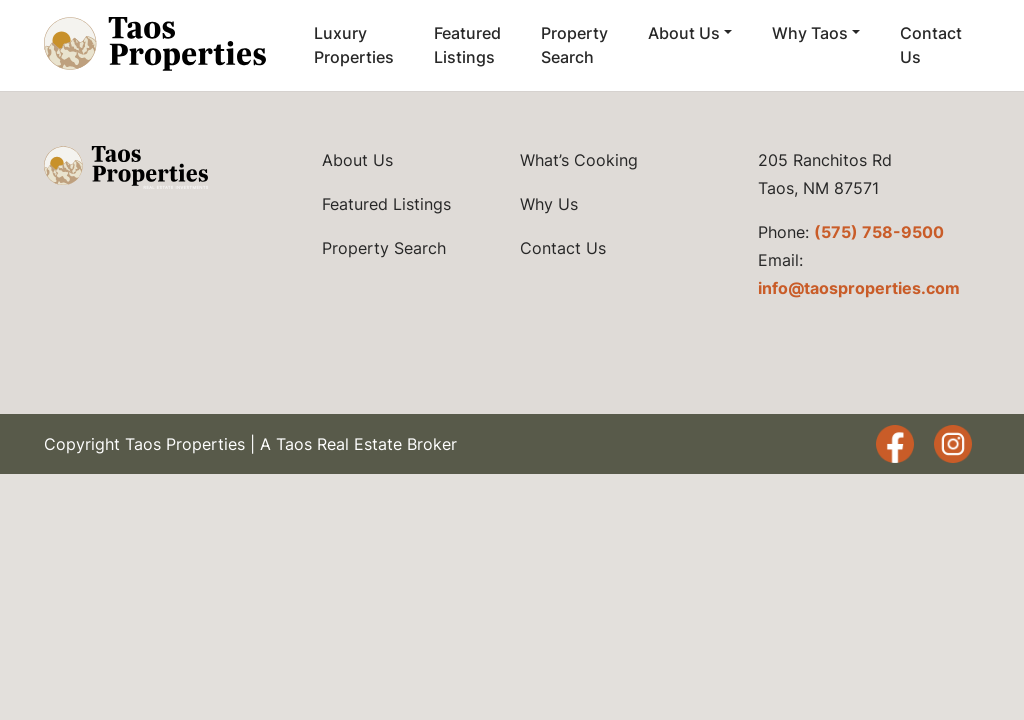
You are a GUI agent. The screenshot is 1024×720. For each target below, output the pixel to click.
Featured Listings (467, 45)
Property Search (574, 45)
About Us (684, 33)
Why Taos (810, 33)
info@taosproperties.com (859, 288)
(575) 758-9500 (879, 232)
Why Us (549, 204)
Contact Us (931, 45)
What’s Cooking (579, 160)
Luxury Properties (354, 45)
